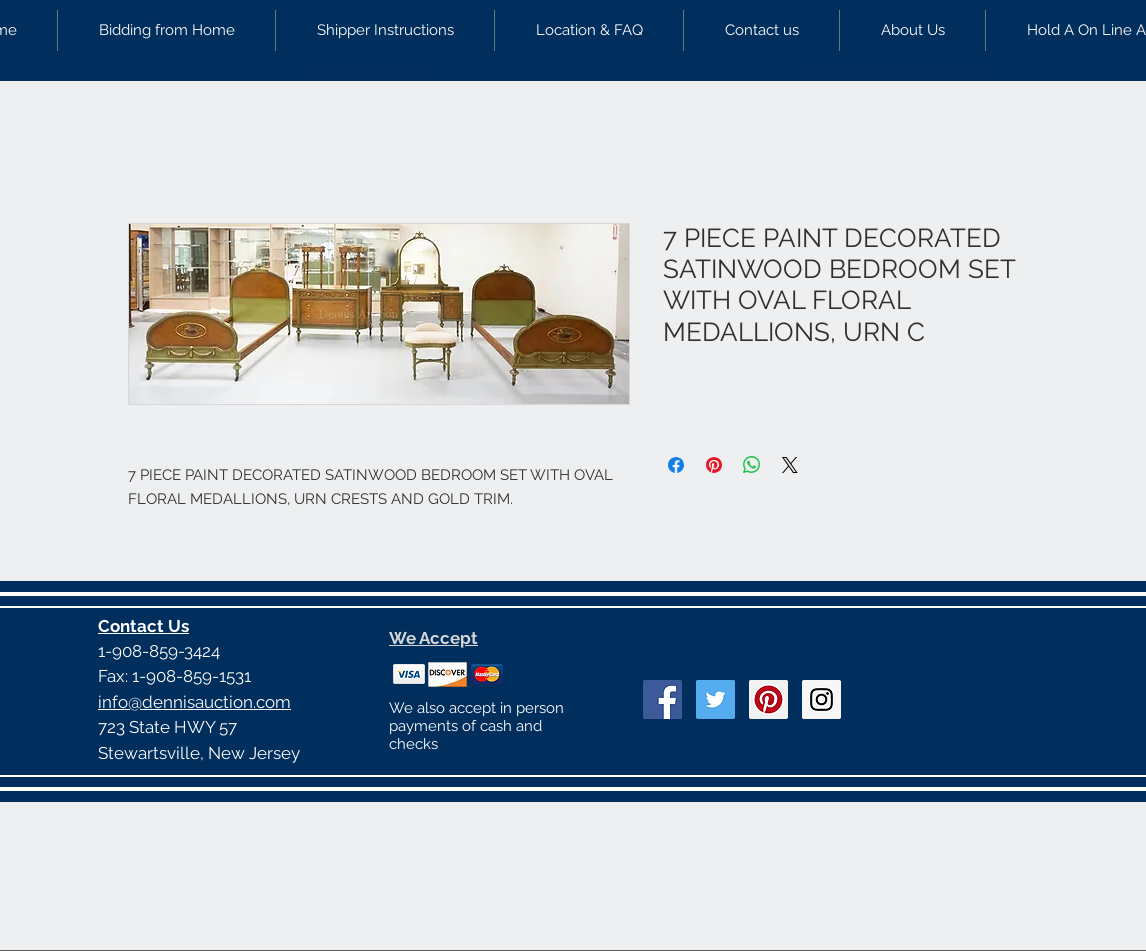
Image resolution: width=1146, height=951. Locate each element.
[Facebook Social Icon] (662, 699)
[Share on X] (790, 465)
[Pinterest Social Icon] (768, 699)
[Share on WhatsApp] (752, 465)
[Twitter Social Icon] (715, 699)
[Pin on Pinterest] (714, 465)
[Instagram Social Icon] (821, 699)
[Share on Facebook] (676, 465)
